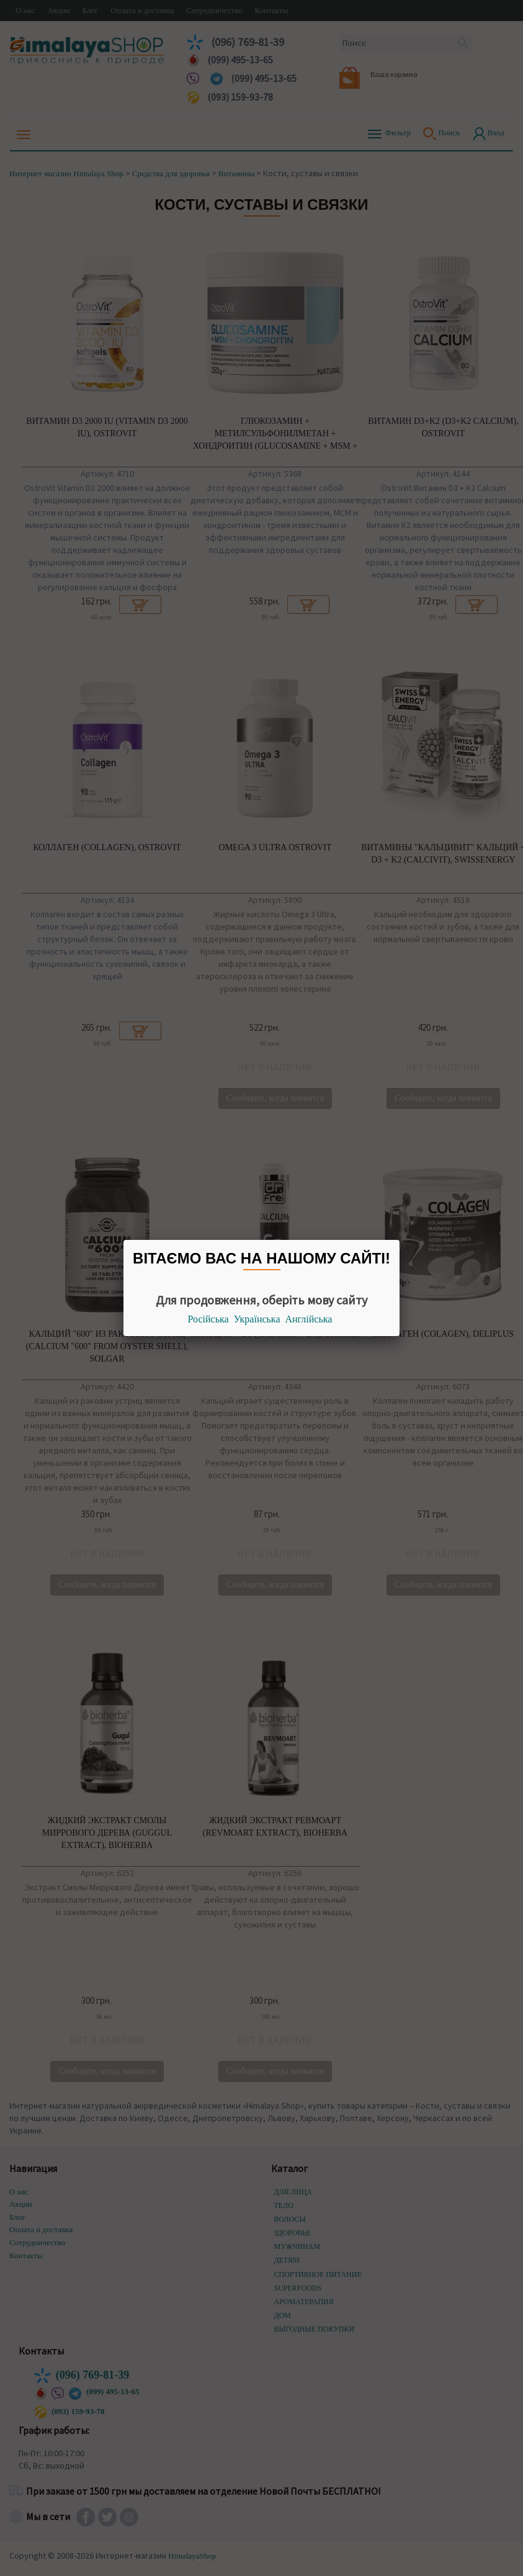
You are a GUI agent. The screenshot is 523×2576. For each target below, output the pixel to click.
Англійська (309, 1319)
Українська (257, 1319)
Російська (208, 1319)
